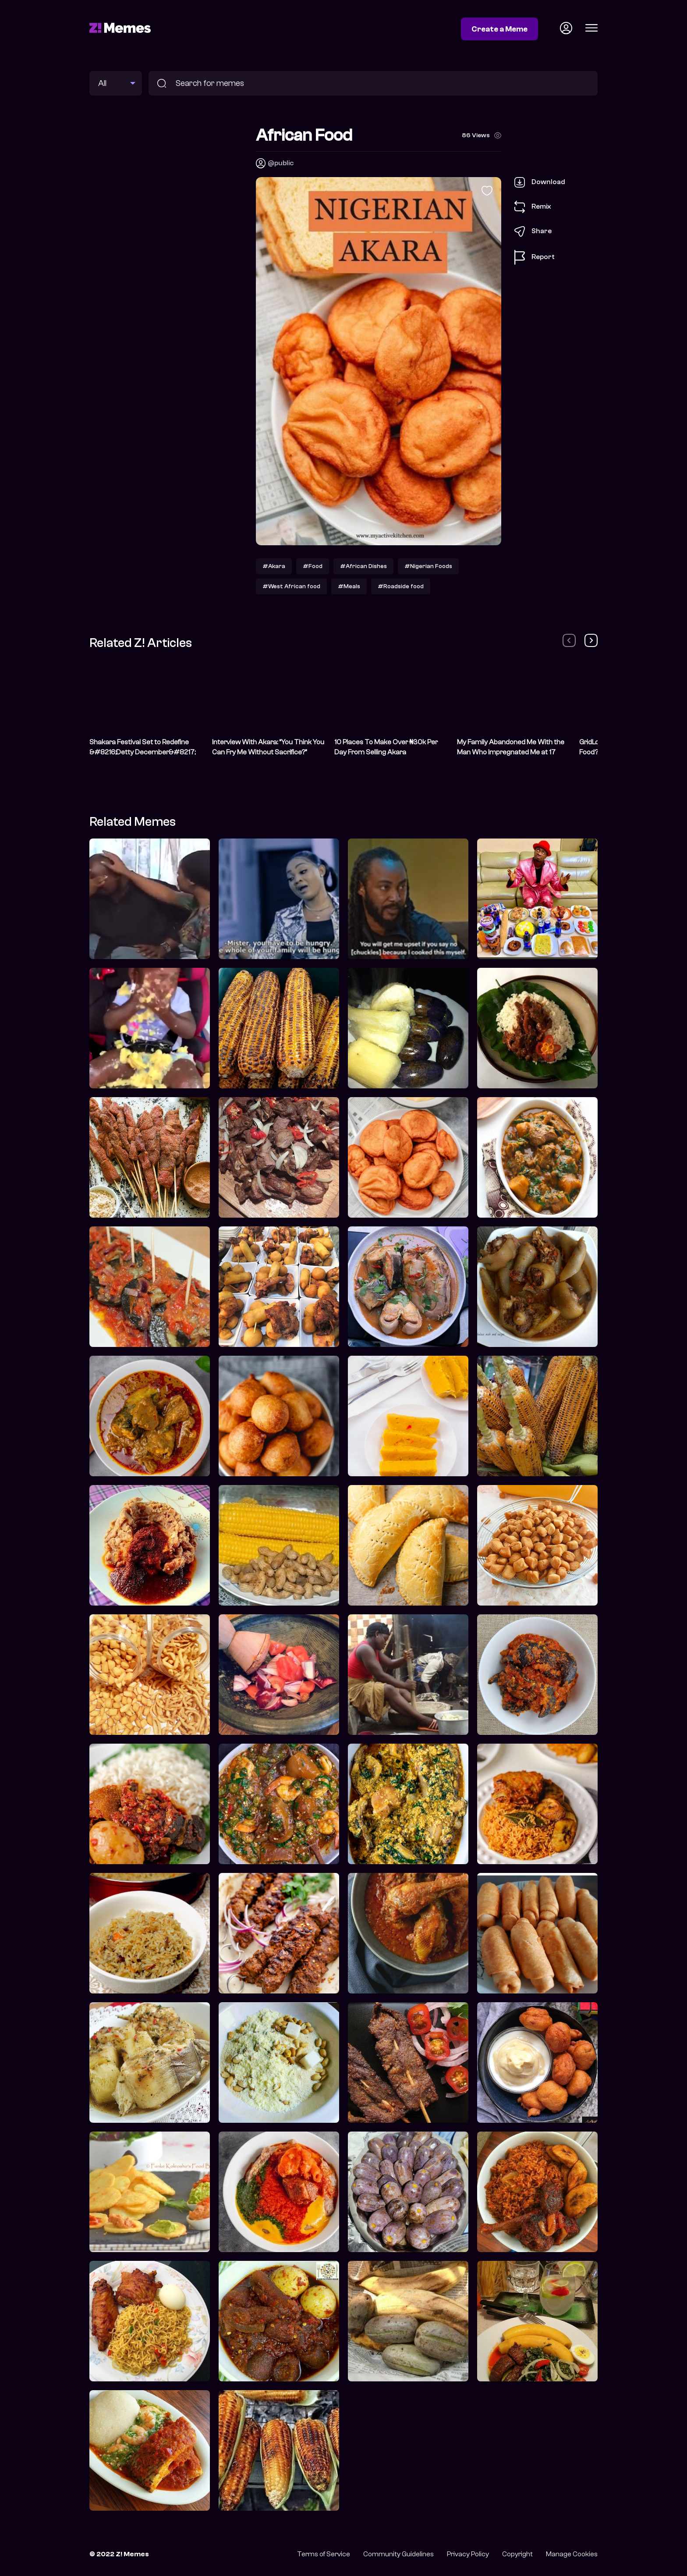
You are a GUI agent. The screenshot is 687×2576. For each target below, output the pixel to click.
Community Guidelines (398, 2554)
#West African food (291, 586)
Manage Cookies (572, 2554)
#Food (312, 566)
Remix (532, 207)
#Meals (349, 586)
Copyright (517, 2554)
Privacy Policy (468, 2554)
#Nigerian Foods (428, 566)
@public (281, 163)
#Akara (273, 566)
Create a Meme (499, 29)
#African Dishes (363, 566)
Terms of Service (323, 2554)
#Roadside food (401, 586)
